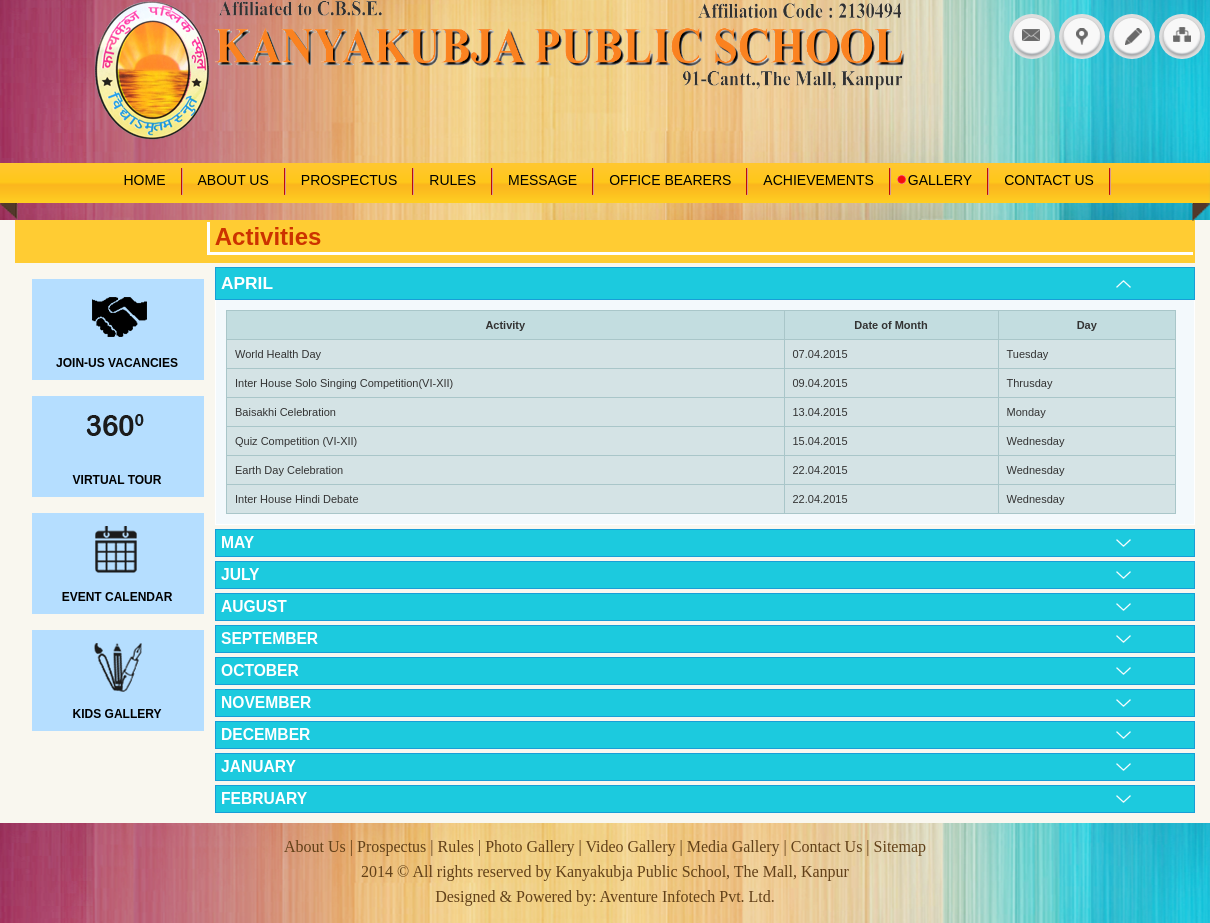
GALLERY (934, 180)
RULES (452, 180)
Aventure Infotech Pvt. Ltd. (687, 896)
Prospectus (393, 846)
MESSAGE (542, 180)
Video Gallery (632, 846)
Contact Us (827, 846)
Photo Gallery (529, 846)
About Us (317, 846)
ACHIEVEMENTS (818, 180)
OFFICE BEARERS (670, 180)
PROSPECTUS (349, 180)
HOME (145, 180)
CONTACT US (1049, 180)
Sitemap (900, 846)
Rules (456, 846)
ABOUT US (233, 180)
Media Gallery (733, 846)
